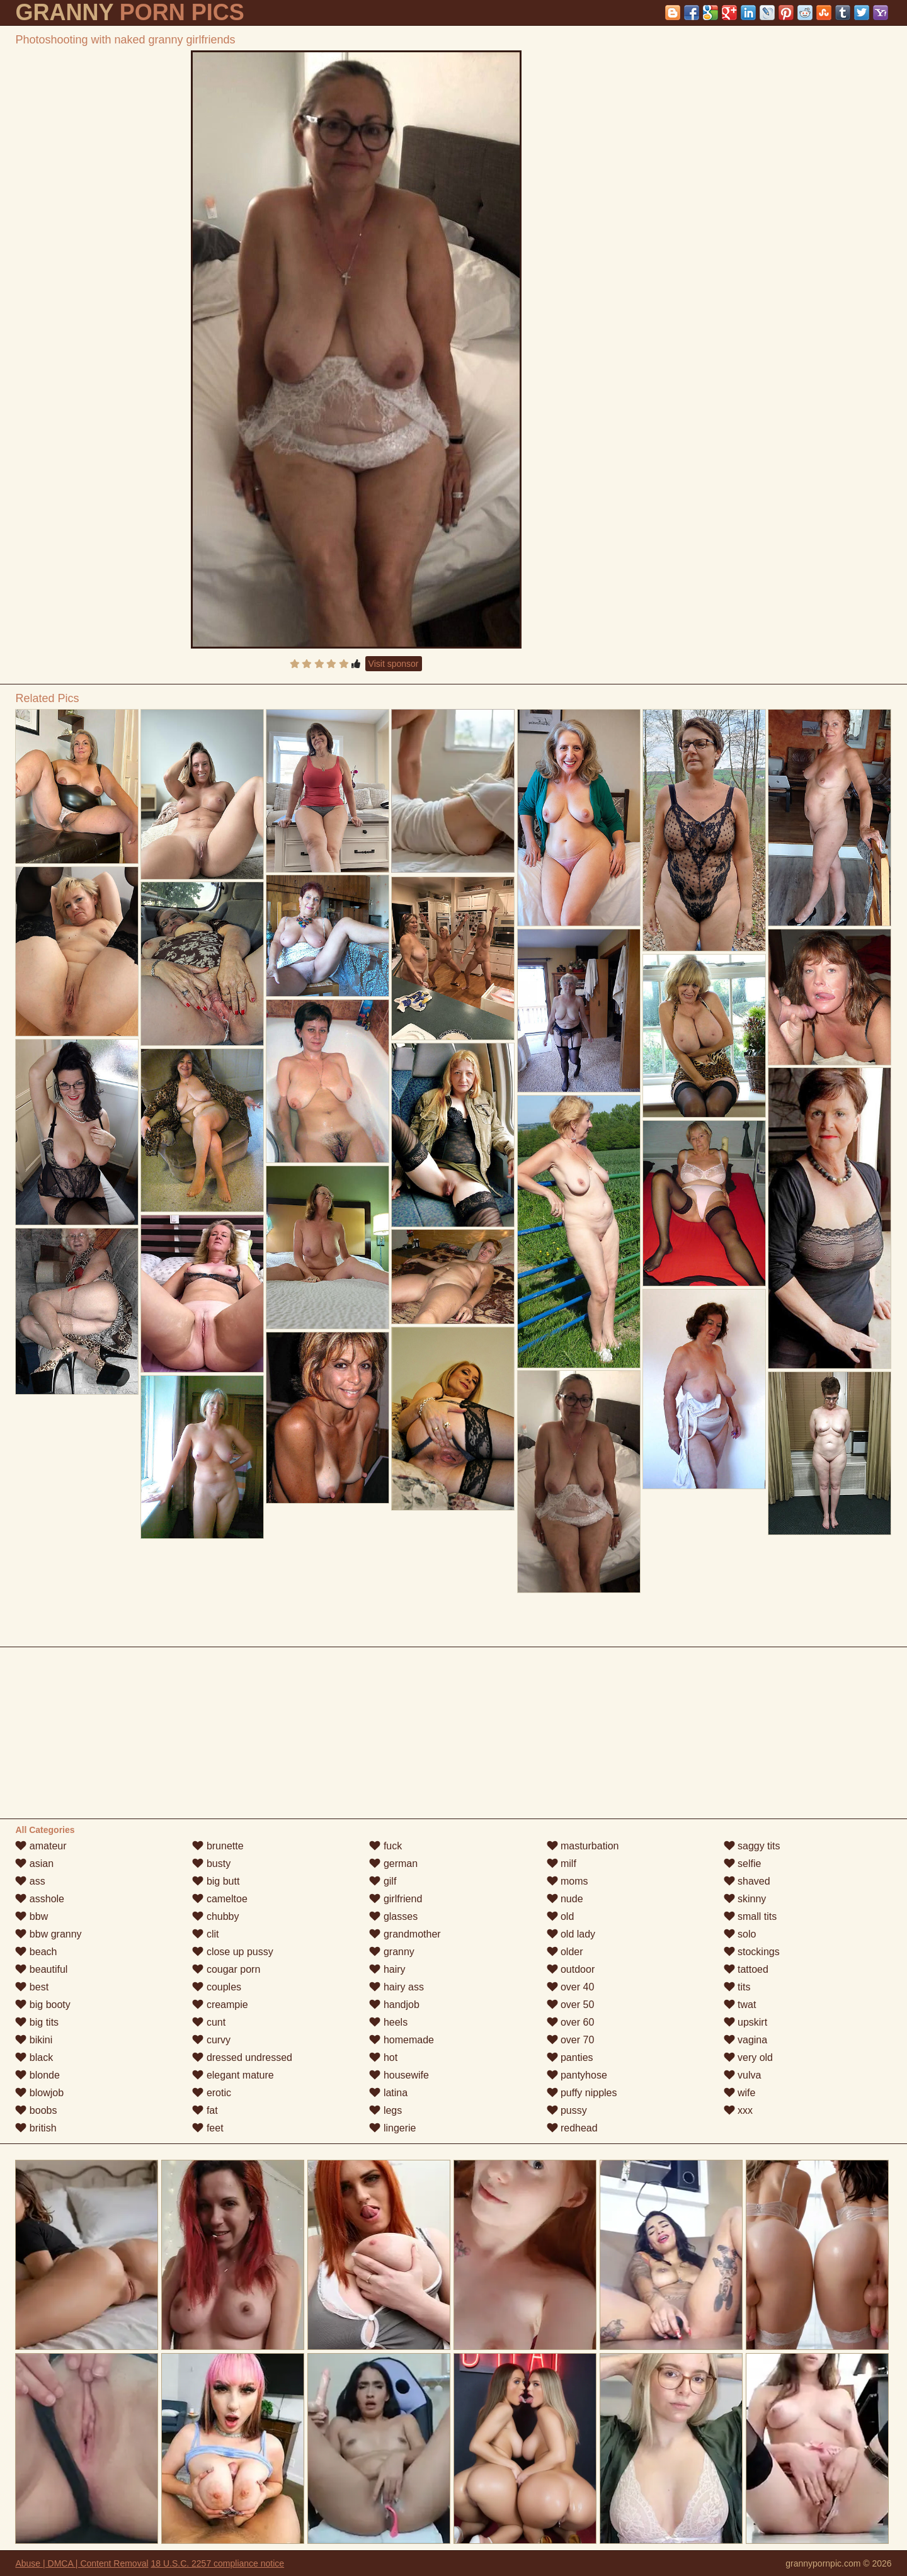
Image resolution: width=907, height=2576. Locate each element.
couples (216, 1987)
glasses (393, 1916)
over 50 (571, 2004)
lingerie (392, 2128)
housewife (399, 2075)
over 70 (571, 2039)
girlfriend (395, 1898)
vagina (746, 2039)
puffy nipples (582, 2092)
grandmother (404, 1934)
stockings (752, 1951)
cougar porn (226, 1969)
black (34, 2057)
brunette (217, 1846)
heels (388, 2022)
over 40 (571, 1987)
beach (36, 1951)
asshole (39, 1898)
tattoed (746, 1969)
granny (391, 1951)
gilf (382, 1881)
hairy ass (396, 1987)
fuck (385, 1846)
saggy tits (752, 1846)
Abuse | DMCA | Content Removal (81, 2563)
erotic (211, 2092)
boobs (36, 2110)
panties (570, 2057)
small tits (750, 1916)
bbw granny (48, 1934)
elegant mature (232, 2075)
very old (748, 2057)
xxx (738, 2110)
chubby (215, 1916)
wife (740, 2092)
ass (30, 1881)
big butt (215, 1881)
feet (207, 2128)
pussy (567, 2110)
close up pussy (232, 1951)
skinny (745, 1898)
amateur (40, 1846)
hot (383, 2057)
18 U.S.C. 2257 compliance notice (217, 2563)
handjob (394, 2004)
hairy (387, 1969)
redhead (572, 2128)
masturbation (583, 1846)
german (393, 1863)
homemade (401, 2039)
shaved (747, 1881)
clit (205, 1934)
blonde (37, 2075)
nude (565, 1898)
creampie (220, 2004)
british (35, 2128)
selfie (743, 1863)
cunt (208, 2022)
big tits (37, 2022)
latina (388, 2092)
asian (34, 1863)
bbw (31, 1916)
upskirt (746, 2022)
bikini (33, 2039)
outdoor (571, 1969)
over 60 (571, 2022)
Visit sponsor (393, 664)
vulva (743, 2075)
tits (737, 1987)
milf (561, 1863)
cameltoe (219, 1898)
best (31, 1987)
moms (567, 1881)
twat (740, 2004)
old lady (571, 1934)
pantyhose (577, 2075)
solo (740, 1934)
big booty (42, 2004)
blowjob (39, 2092)
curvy (211, 2039)
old (560, 1916)
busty (211, 1863)
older (565, 1951)
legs (385, 2110)
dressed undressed (242, 2057)
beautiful (41, 1969)
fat (204, 2110)
